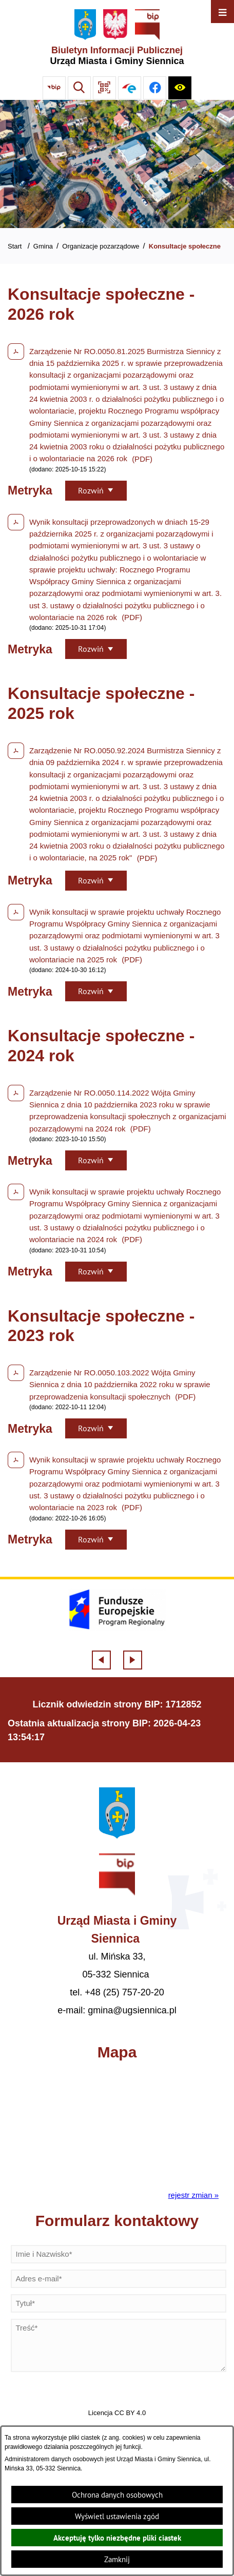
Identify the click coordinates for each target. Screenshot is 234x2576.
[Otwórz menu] (222, 11)
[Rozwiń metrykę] (96, 491)
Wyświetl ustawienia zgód (117, 2516)
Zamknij (117, 2559)
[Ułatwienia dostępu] (179, 87)
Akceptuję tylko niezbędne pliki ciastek (117, 2538)
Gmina (43, 246)
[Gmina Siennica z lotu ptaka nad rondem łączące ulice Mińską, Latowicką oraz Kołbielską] (117, 164)
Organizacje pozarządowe (100, 246)
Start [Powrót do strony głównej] (15, 246)
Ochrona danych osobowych (117, 2495)
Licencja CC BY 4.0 (117, 2413)
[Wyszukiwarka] (79, 87)
